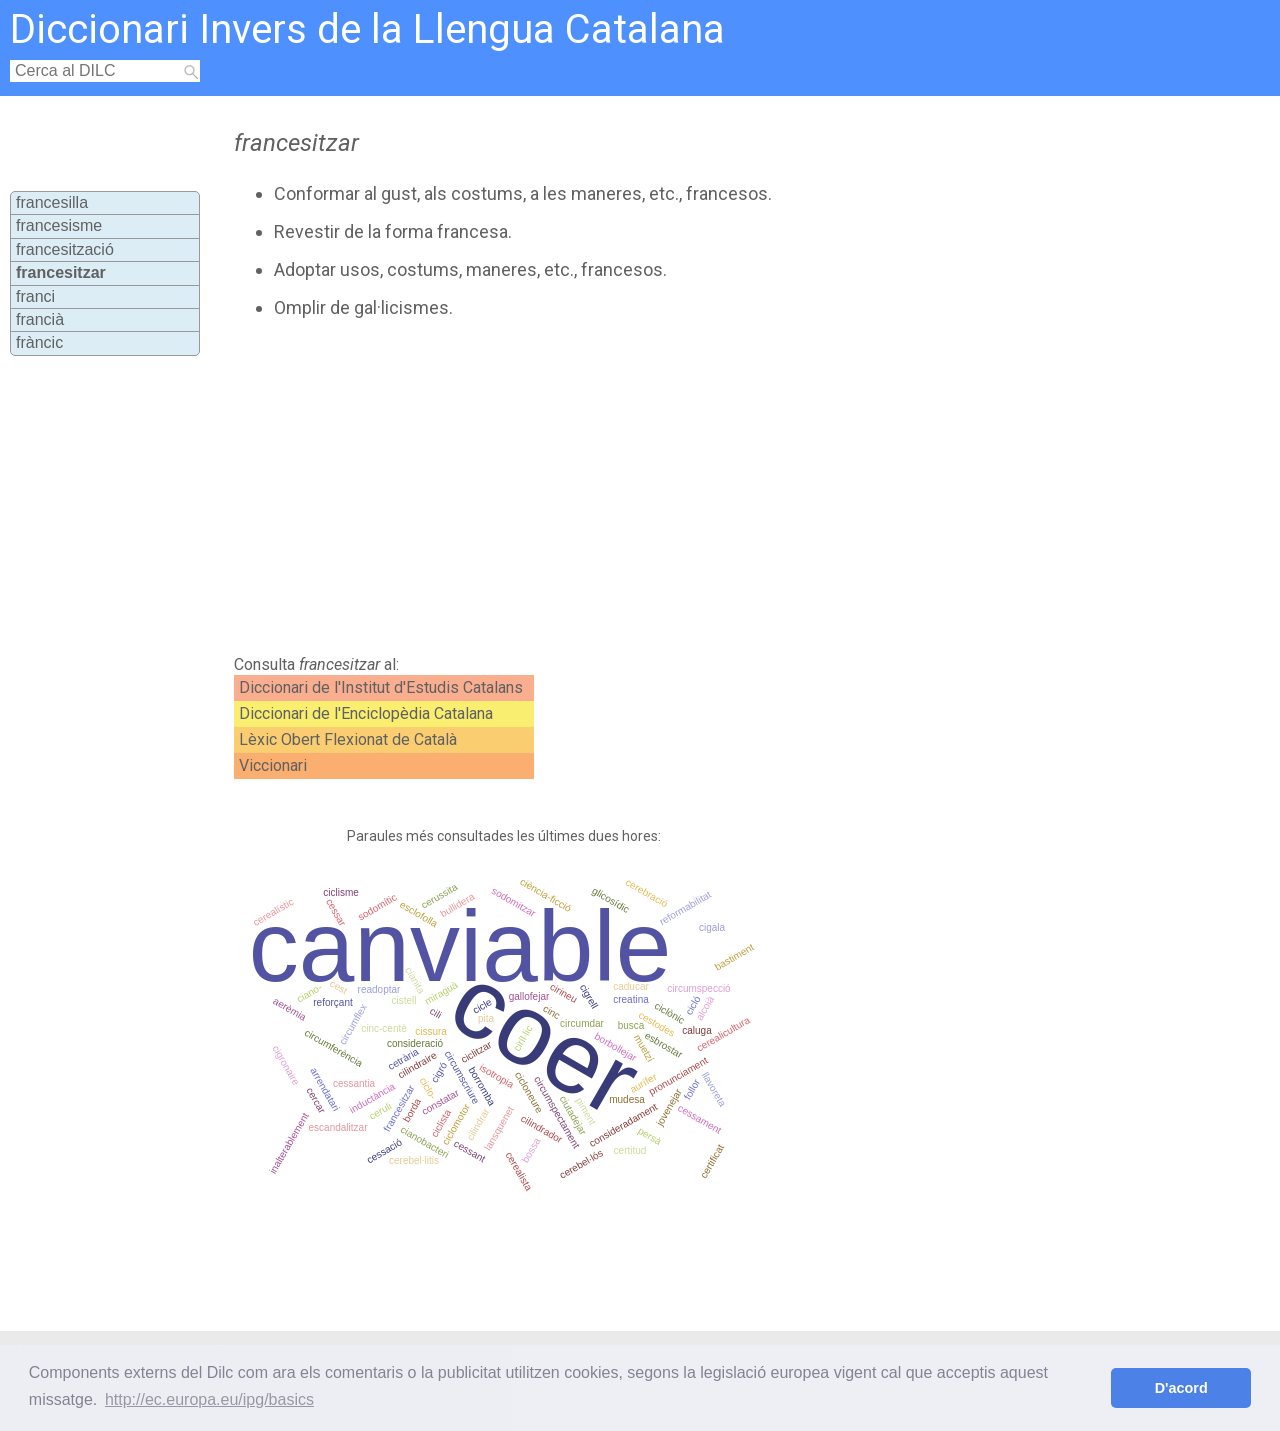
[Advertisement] (592, 487)
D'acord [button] (1181, 1388)
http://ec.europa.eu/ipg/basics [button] (209, 1399)
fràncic (39, 342)
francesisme (59, 225)
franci (35, 296)
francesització (65, 249)
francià (40, 319)
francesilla (52, 202)
